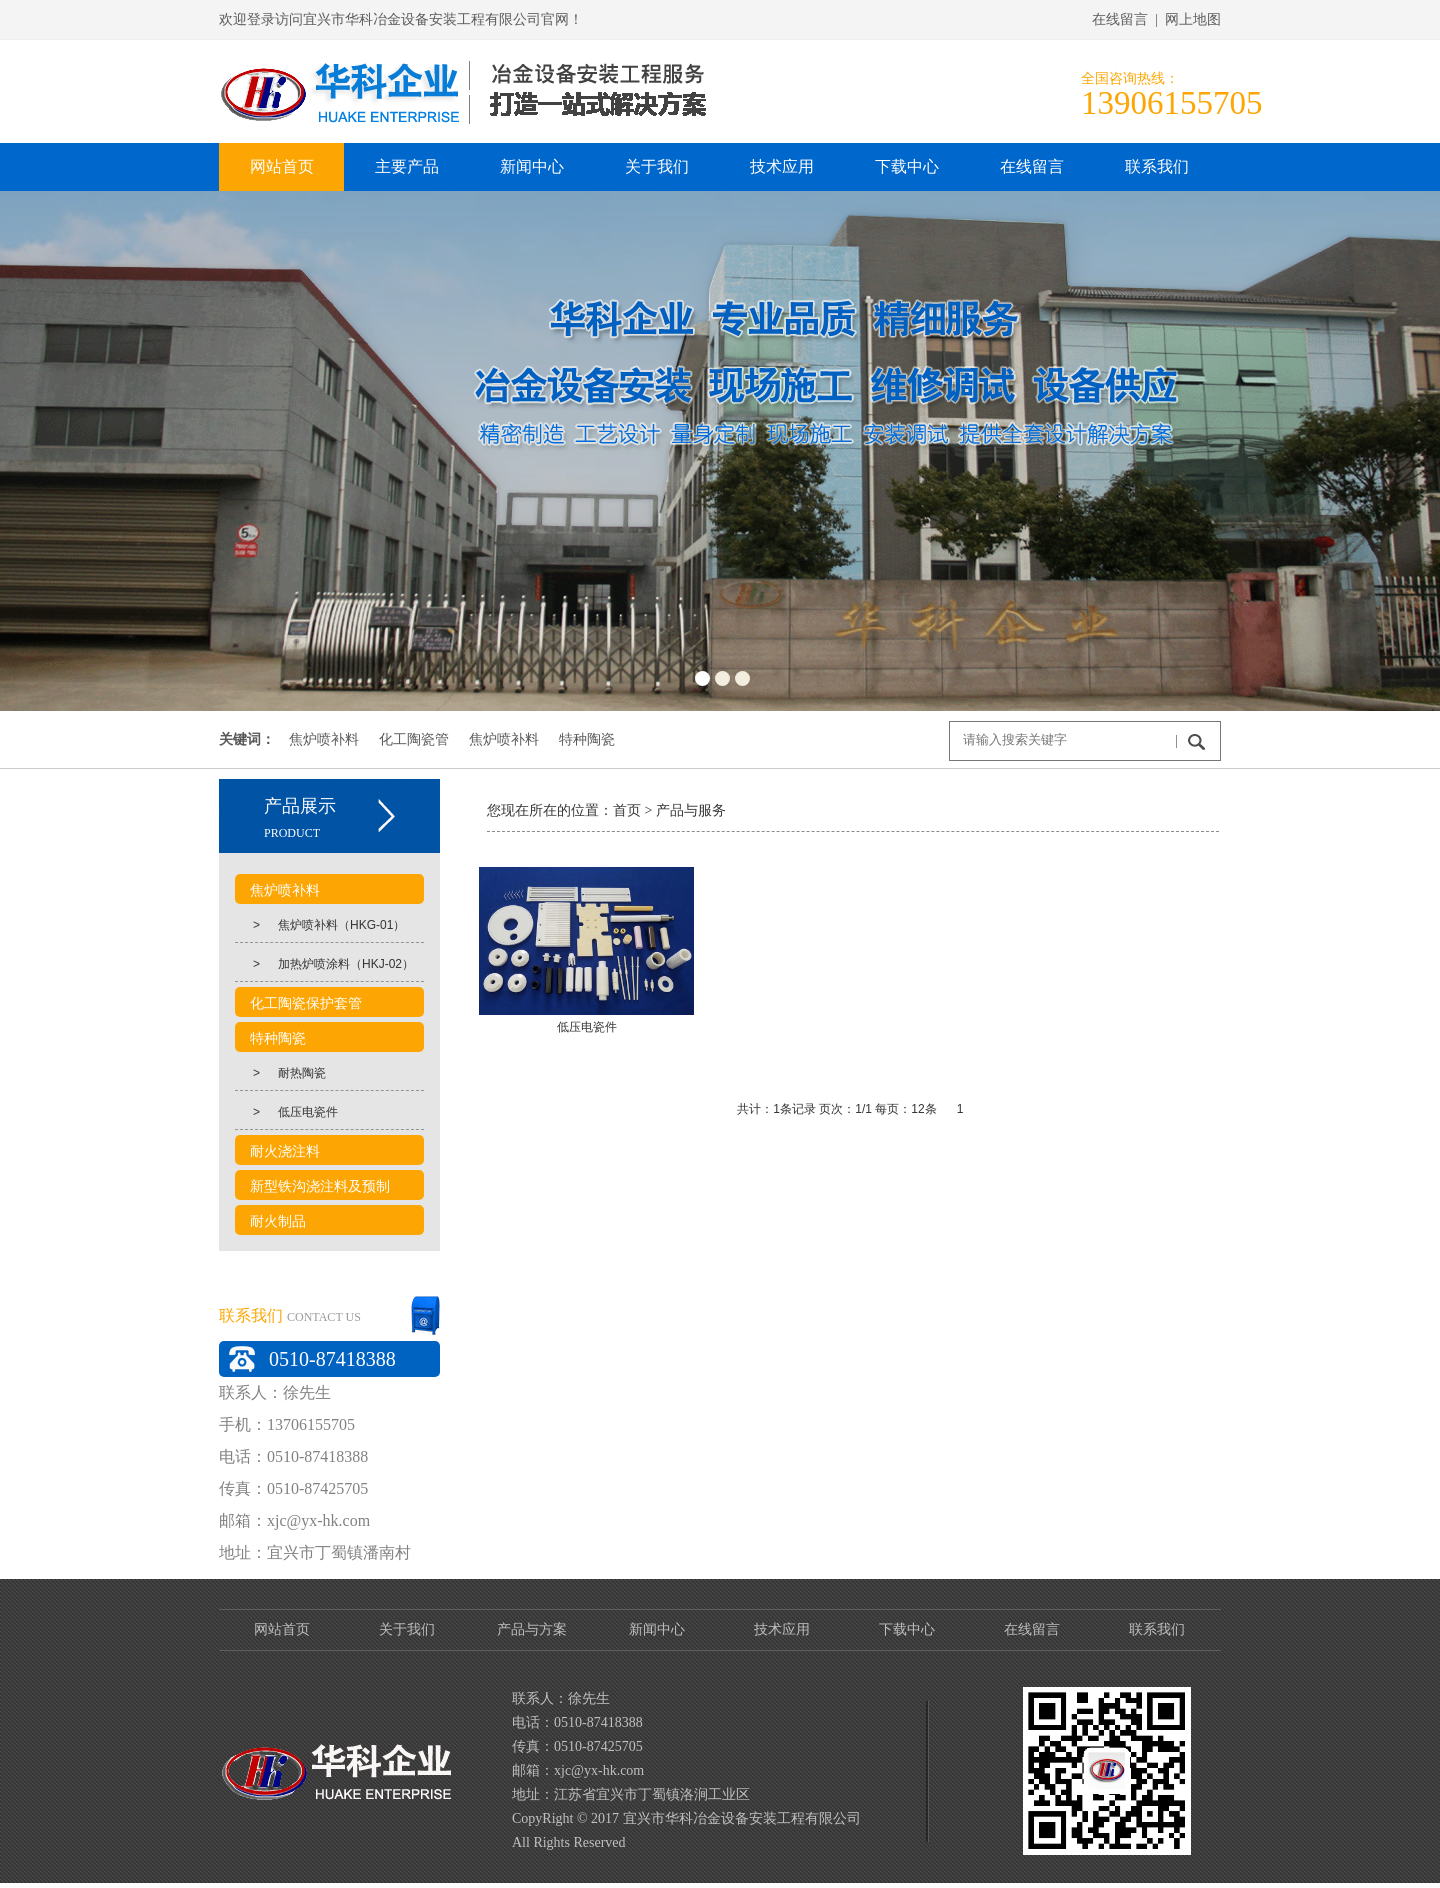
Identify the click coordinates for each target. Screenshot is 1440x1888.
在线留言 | (1128, 19)
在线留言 (1032, 1629)
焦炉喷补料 (324, 739)
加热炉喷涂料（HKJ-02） (324, 964)
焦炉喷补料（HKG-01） (320, 925)
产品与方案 (532, 1629)
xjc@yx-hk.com (318, 1520)
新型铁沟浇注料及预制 (320, 1186)
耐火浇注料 (285, 1151)
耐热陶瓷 (280, 1073)
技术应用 (782, 1629)
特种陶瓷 (587, 739)
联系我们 (1157, 1629)
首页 (591, 810)
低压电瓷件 (286, 1112)
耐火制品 (278, 1221)
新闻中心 (657, 1629)
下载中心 (907, 1629)
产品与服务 (654, 810)
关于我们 (407, 1629)
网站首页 (282, 1629)
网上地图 (1193, 19)
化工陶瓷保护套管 (306, 1003)
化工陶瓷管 (414, 739)
